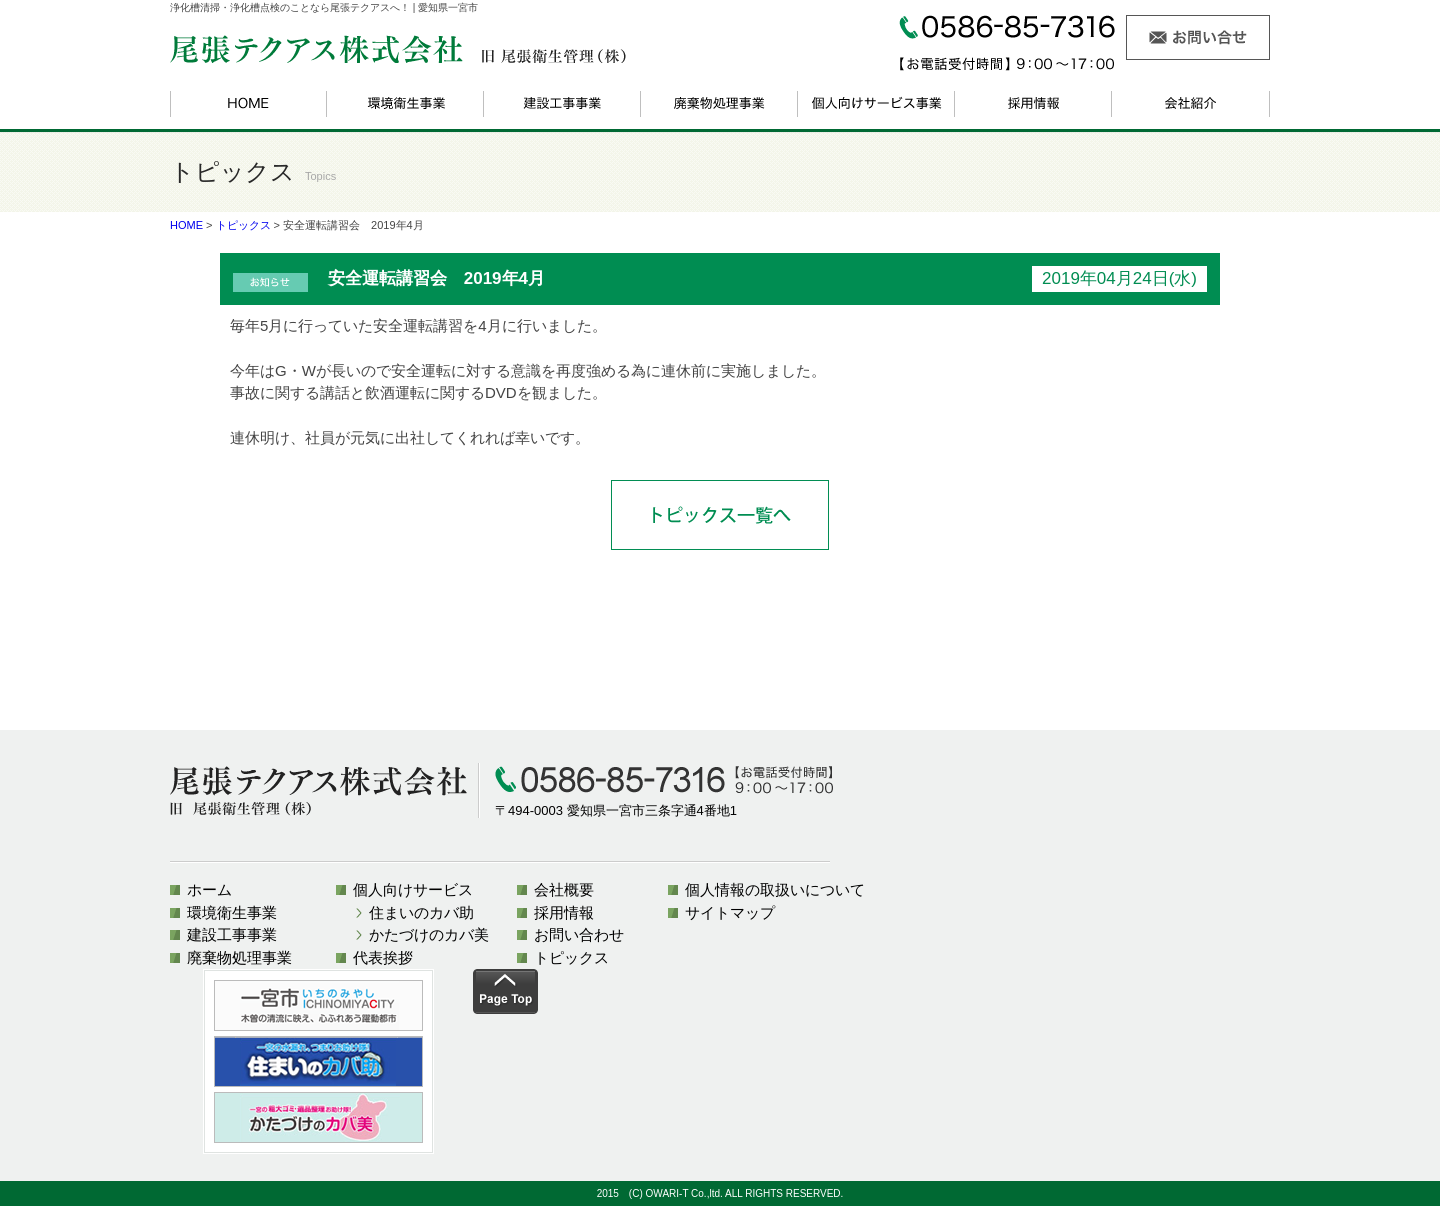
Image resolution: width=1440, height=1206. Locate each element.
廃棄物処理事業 (239, 957)
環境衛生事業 (232, 912)
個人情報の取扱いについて (775, 889)
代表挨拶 (383, 957)
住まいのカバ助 (421, 912)
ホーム (209, 889)
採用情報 (564, 912)
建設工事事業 (232, 934)
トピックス (243, 225)
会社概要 (564, 889)
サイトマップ (730, 912)
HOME (186, 225)
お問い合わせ (579, 934)
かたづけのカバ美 (429, 934)
